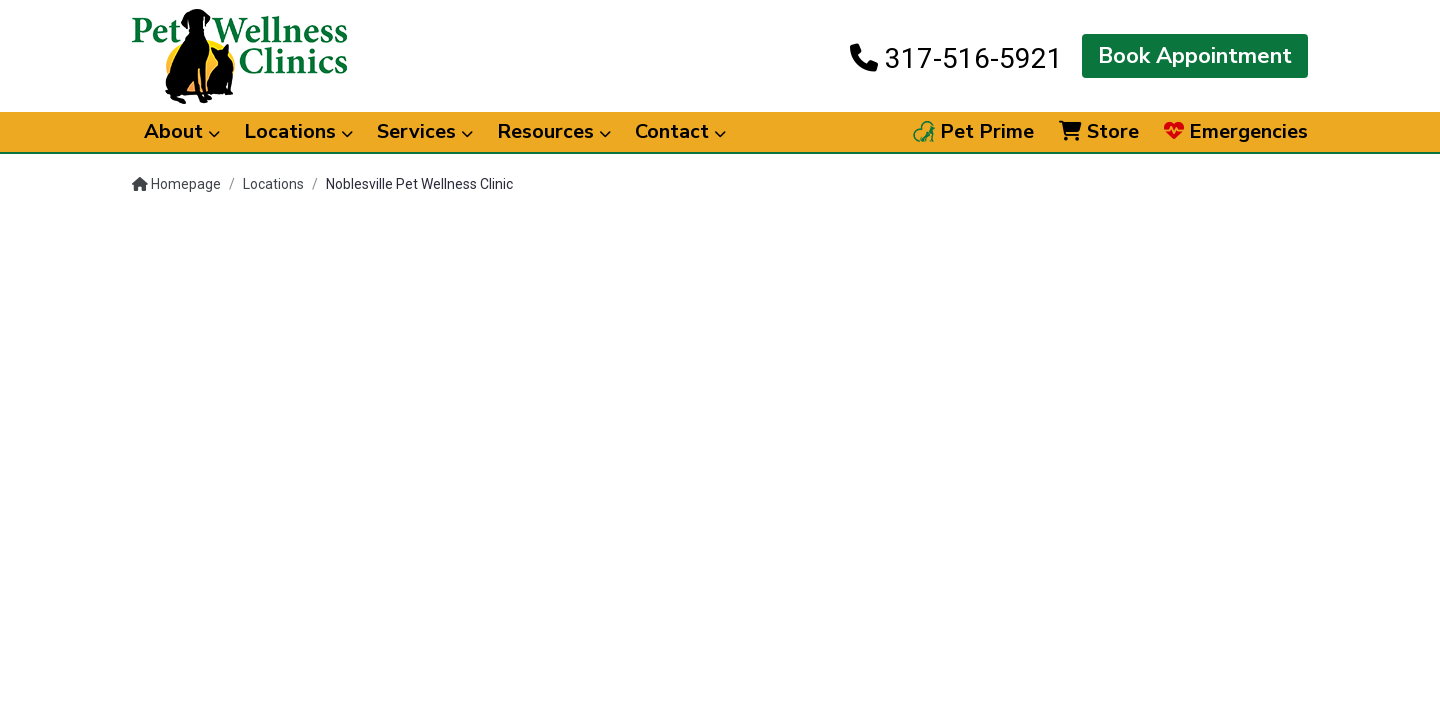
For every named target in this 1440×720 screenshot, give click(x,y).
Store (1099, 132)
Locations (273, 184)
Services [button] (425, 131)
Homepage (176, 184)
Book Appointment (1195, 56)
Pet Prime (973, 132)
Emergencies (1236, 132)
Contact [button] (680, 131)
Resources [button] (554, 131)
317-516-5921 (956, 58)
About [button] (182, 131)
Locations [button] (298, 131)
